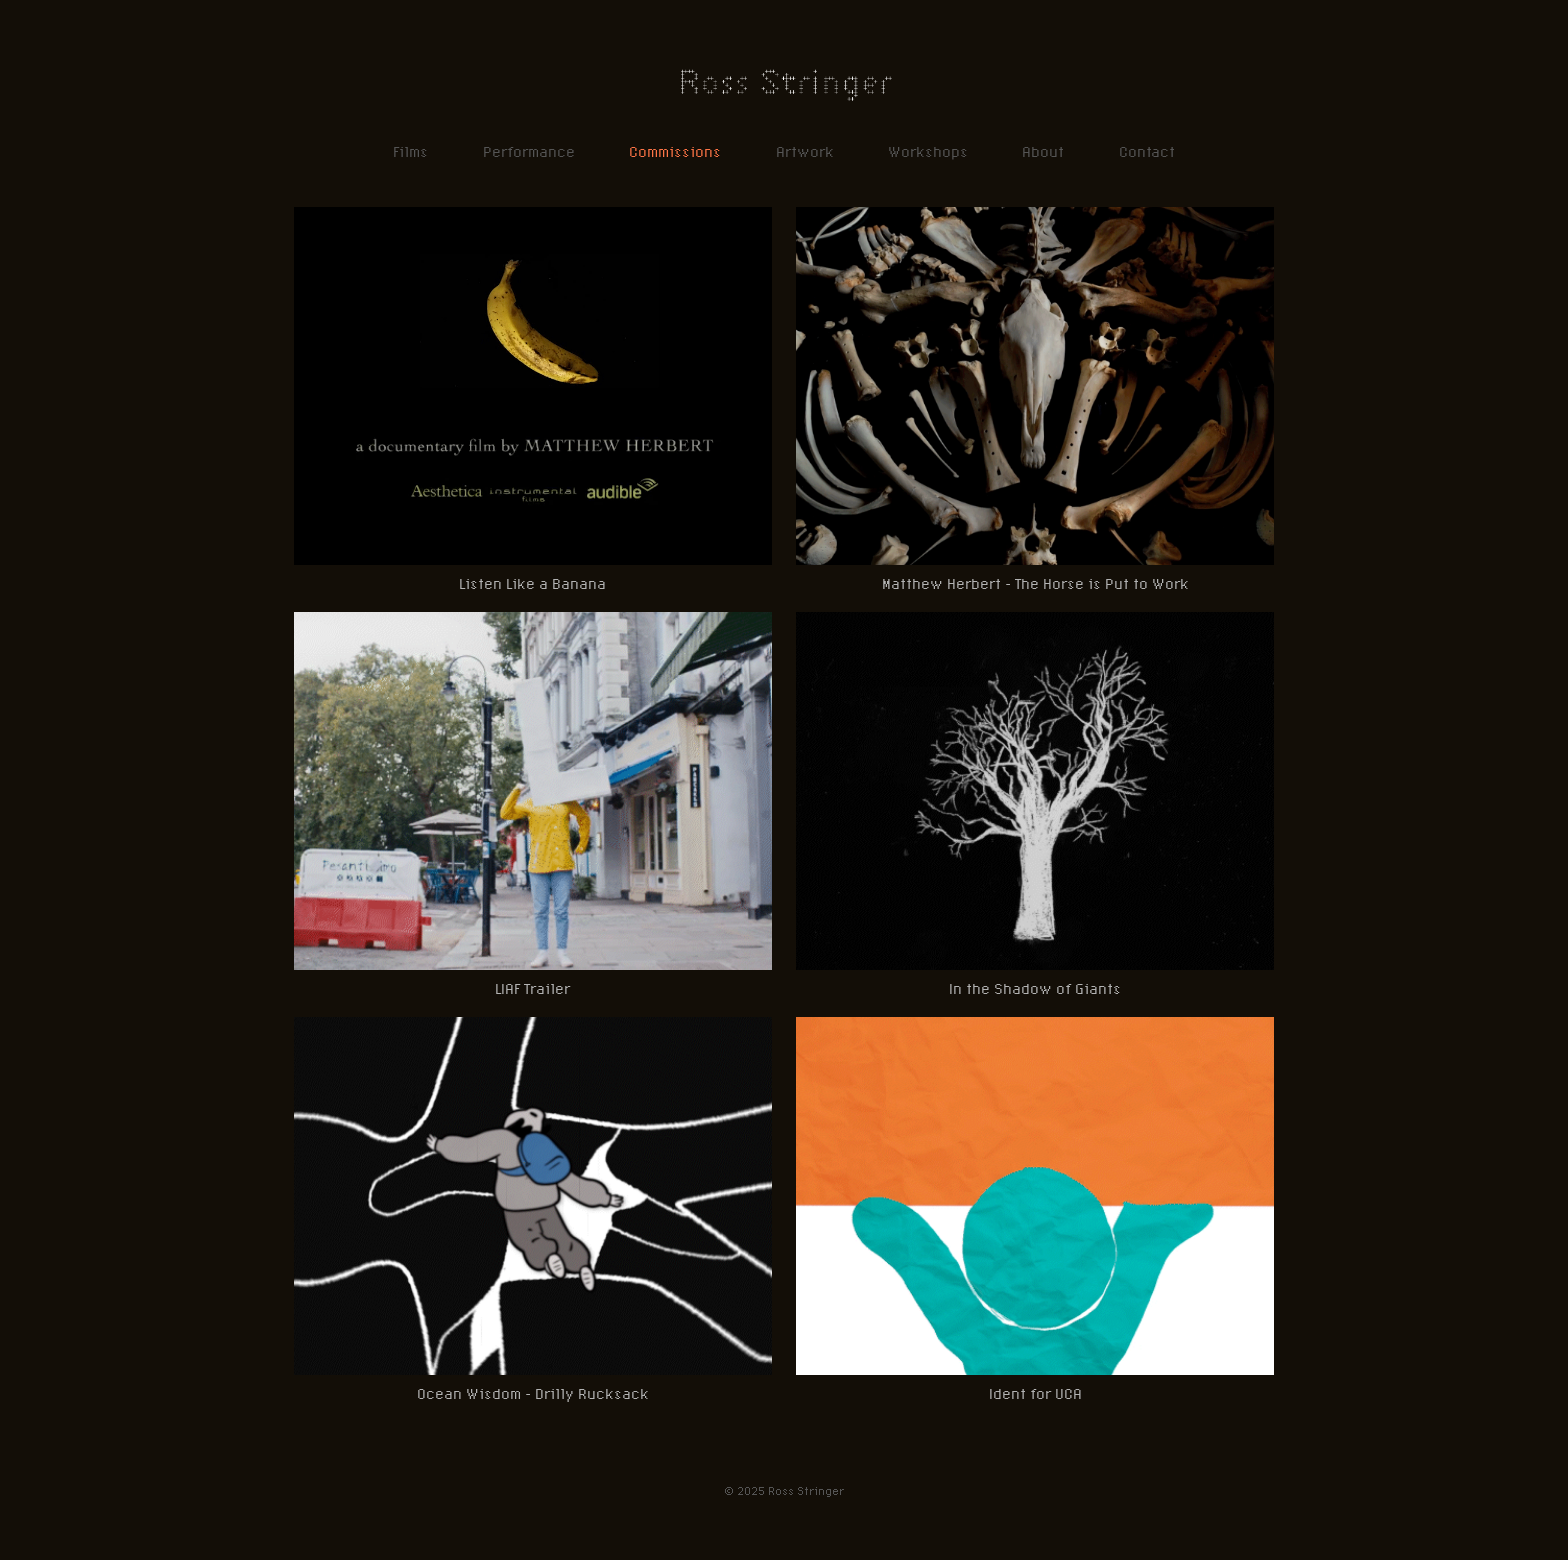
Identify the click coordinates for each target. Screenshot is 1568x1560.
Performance (529, 151)
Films (410, 151)
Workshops (928, 151)
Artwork (805, 151)
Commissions (675, 151)
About (1043, 151)
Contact (1147, 151)
